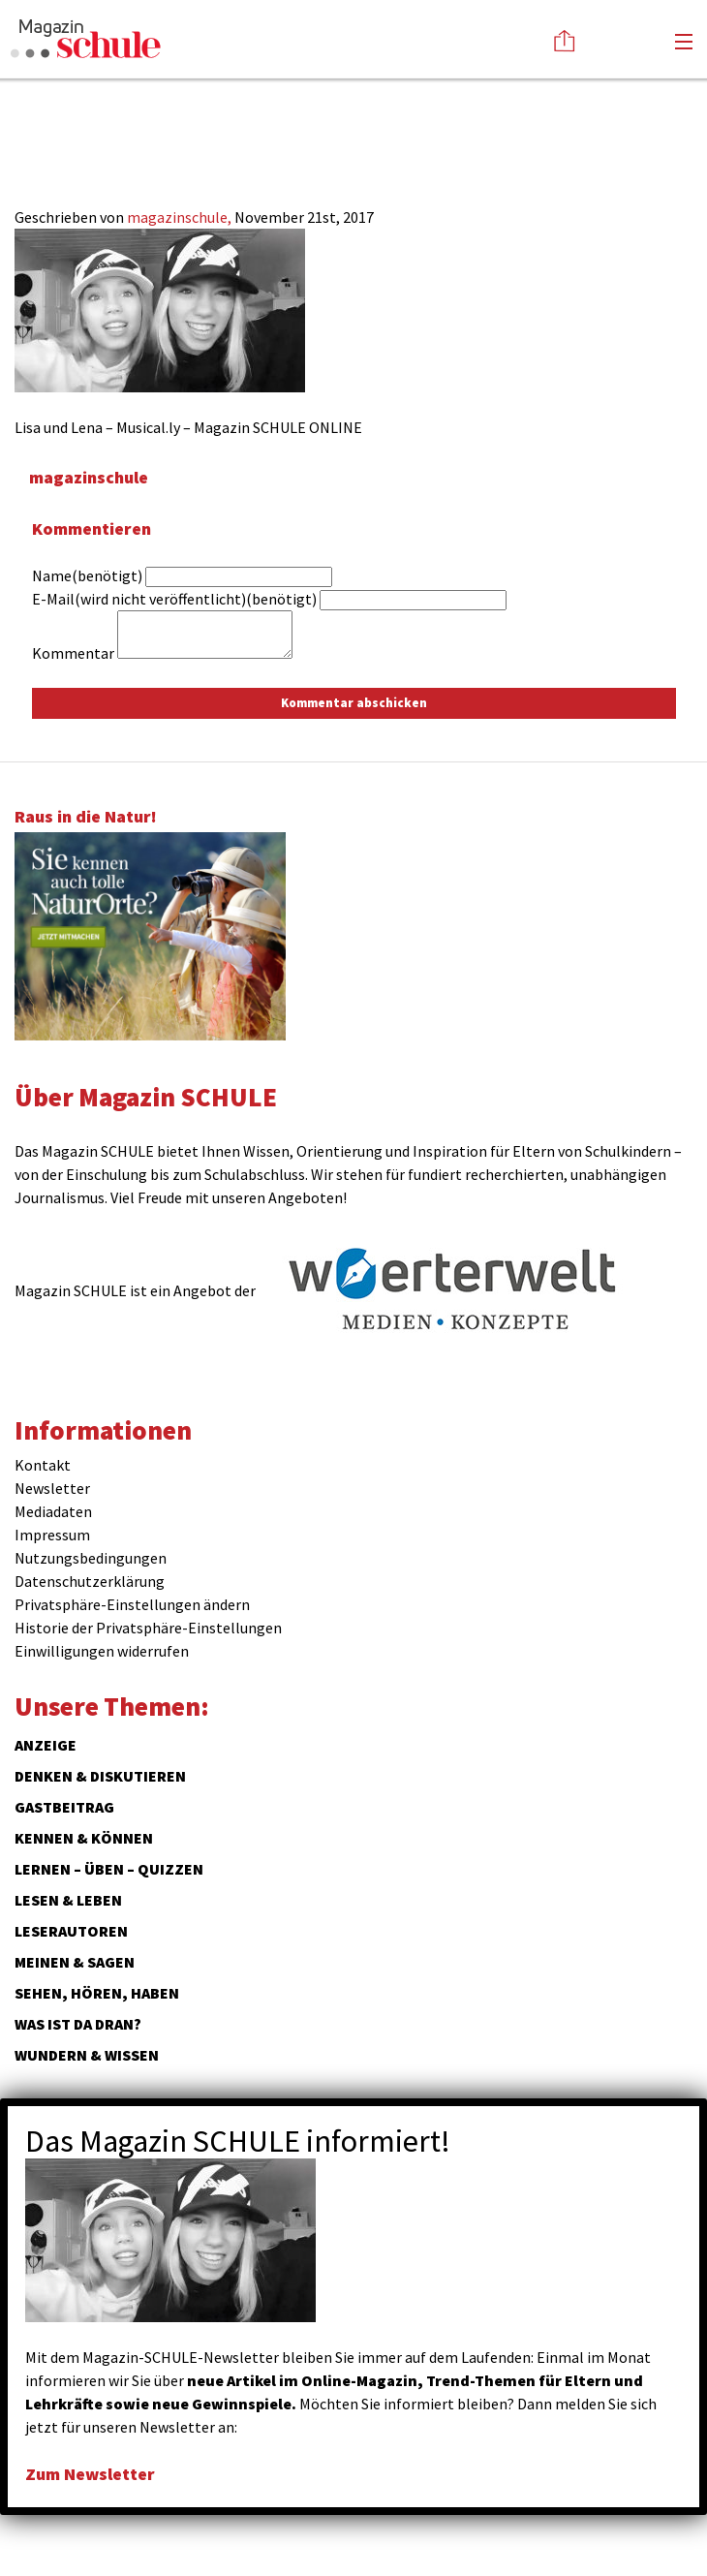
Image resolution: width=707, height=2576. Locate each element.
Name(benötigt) (87, 575)
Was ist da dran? (78, 2023)
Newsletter (52, 1488)
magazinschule (88, 477)
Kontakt (43, 1464)
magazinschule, (180, 217)
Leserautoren (71, 1930)
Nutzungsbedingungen (91, 1557)
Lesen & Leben (68, 1899)
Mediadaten (53, 1511)
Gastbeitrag (64, 1806)
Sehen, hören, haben (97, 1992)
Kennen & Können (84, 1837)
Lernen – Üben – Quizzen (109, 1868)
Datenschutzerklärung (90, 1581)
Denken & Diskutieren (100, 1775)
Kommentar (73, 653)
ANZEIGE (46, 1744)
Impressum (52, 1534)
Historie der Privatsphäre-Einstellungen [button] (148, 1627)
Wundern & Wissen (87, 2054)
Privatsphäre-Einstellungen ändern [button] (132, 1604)
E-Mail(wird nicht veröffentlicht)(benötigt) (174, 598)
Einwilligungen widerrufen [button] (102, 1650)
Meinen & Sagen (75, 1961)
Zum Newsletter (90, 2474)
